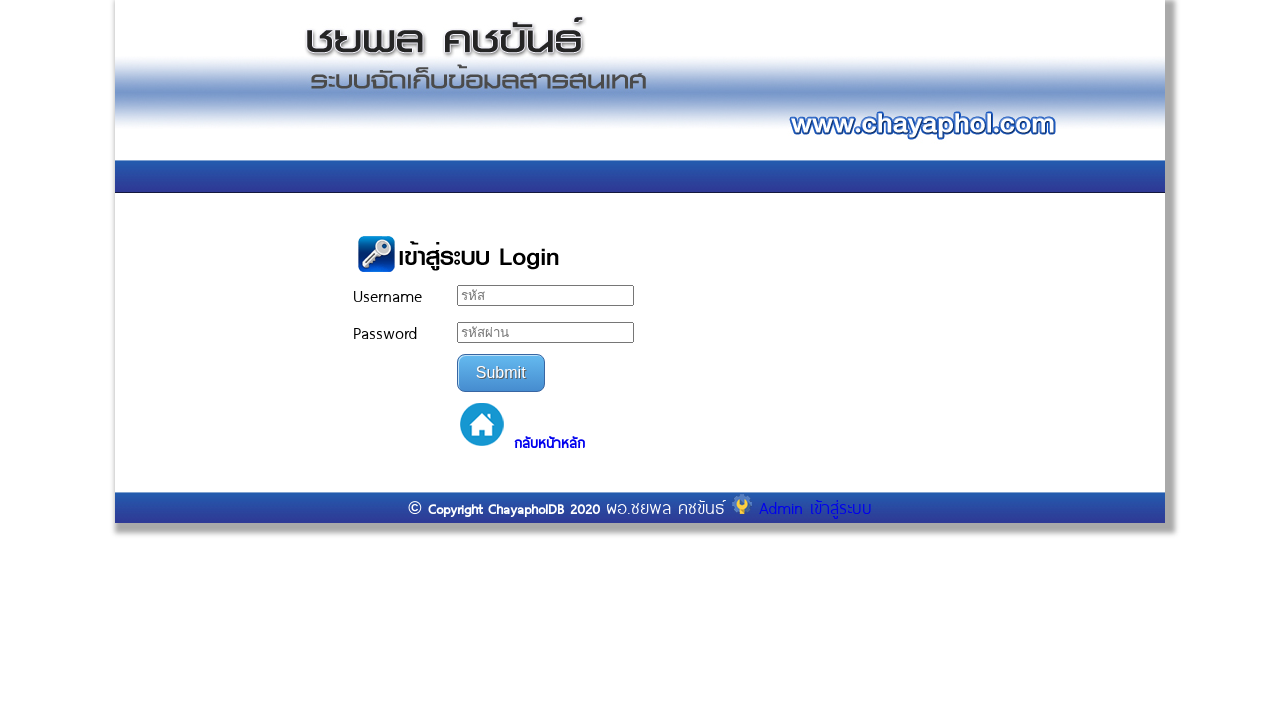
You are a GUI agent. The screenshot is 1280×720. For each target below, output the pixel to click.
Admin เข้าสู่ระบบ (802, 507)
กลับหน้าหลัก (549, 443)
